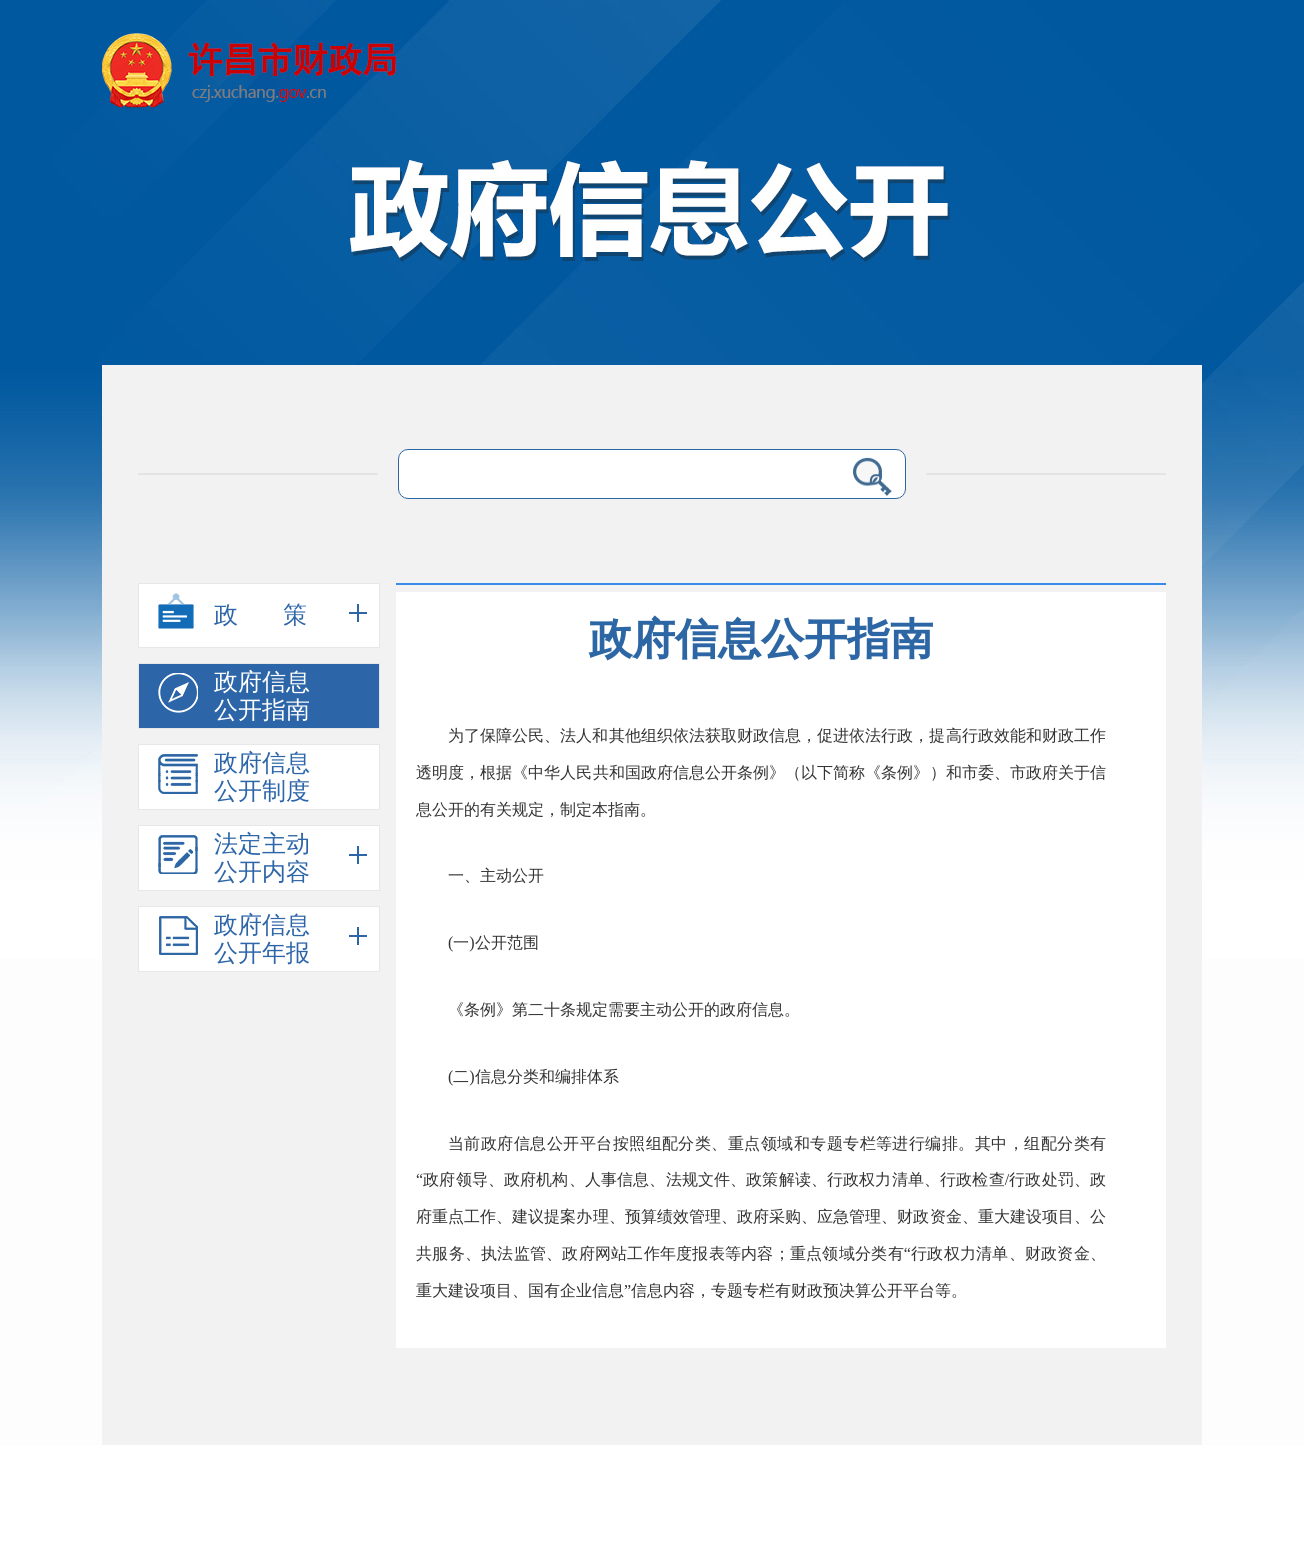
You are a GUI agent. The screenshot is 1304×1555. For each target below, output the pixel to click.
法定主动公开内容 (234, 858)
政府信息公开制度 (234, 777)
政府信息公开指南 (234, 696)
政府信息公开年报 (234, 939)
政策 (255, 618)
